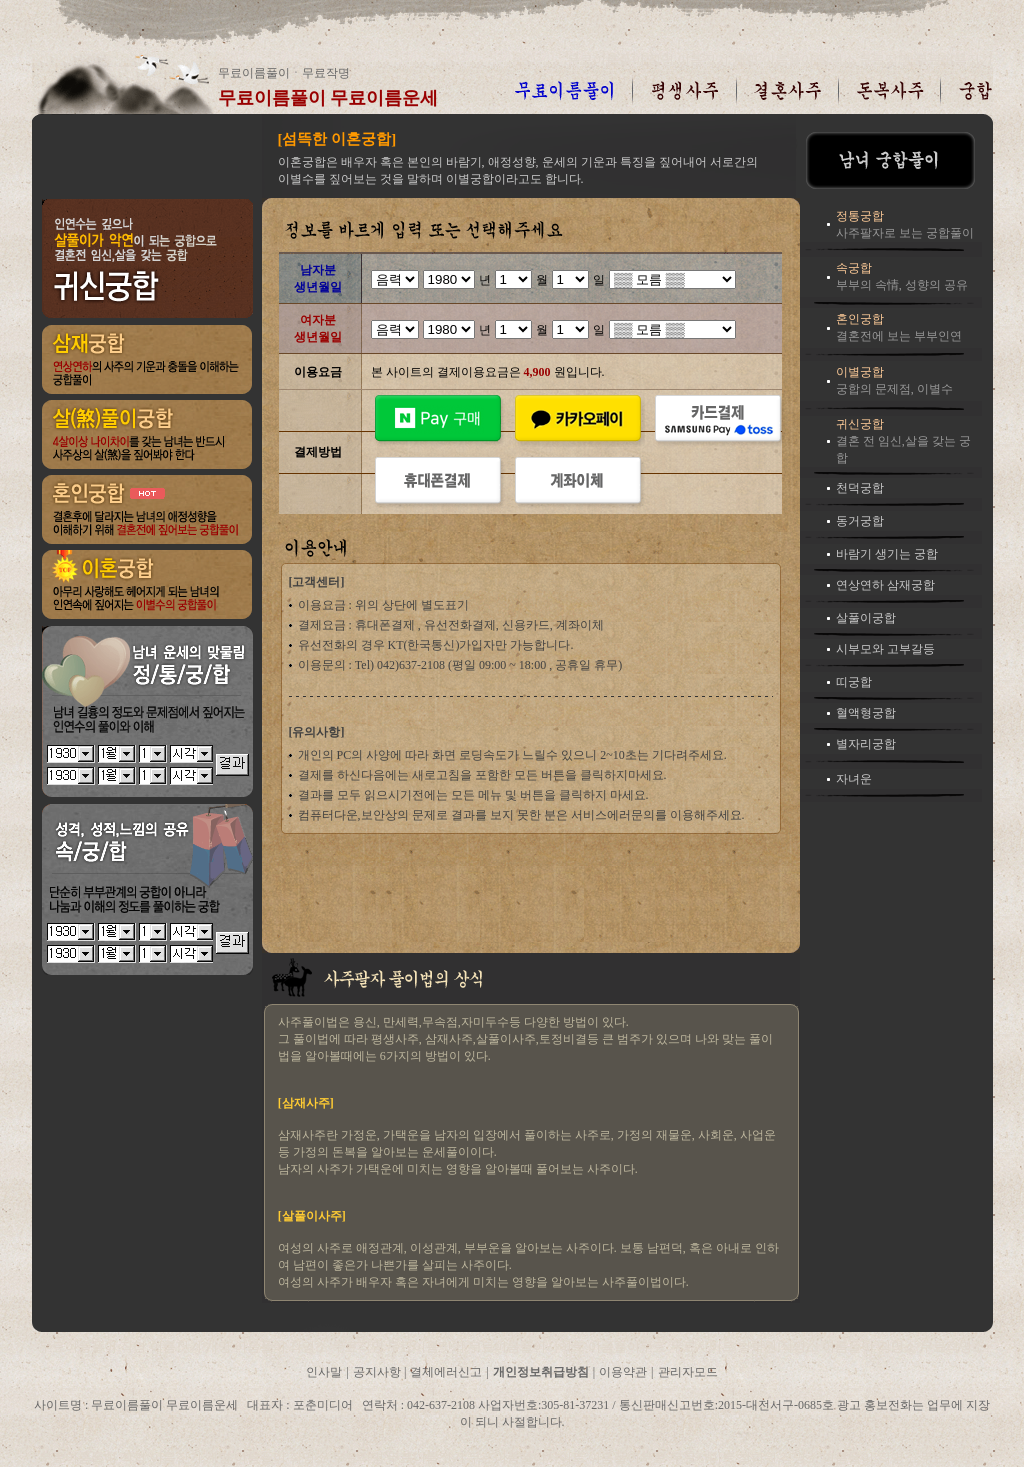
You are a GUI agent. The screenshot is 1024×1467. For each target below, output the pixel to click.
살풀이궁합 (866, 618)
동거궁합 (860, 521)
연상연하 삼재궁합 (885, 585)
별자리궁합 (866, 744)
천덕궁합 (860, 488)
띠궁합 (854, 682)
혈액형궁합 (866, 713)
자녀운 (854, 779)
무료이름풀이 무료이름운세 (328, 98)
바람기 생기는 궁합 (887, 554)
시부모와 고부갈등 (885, 649)
